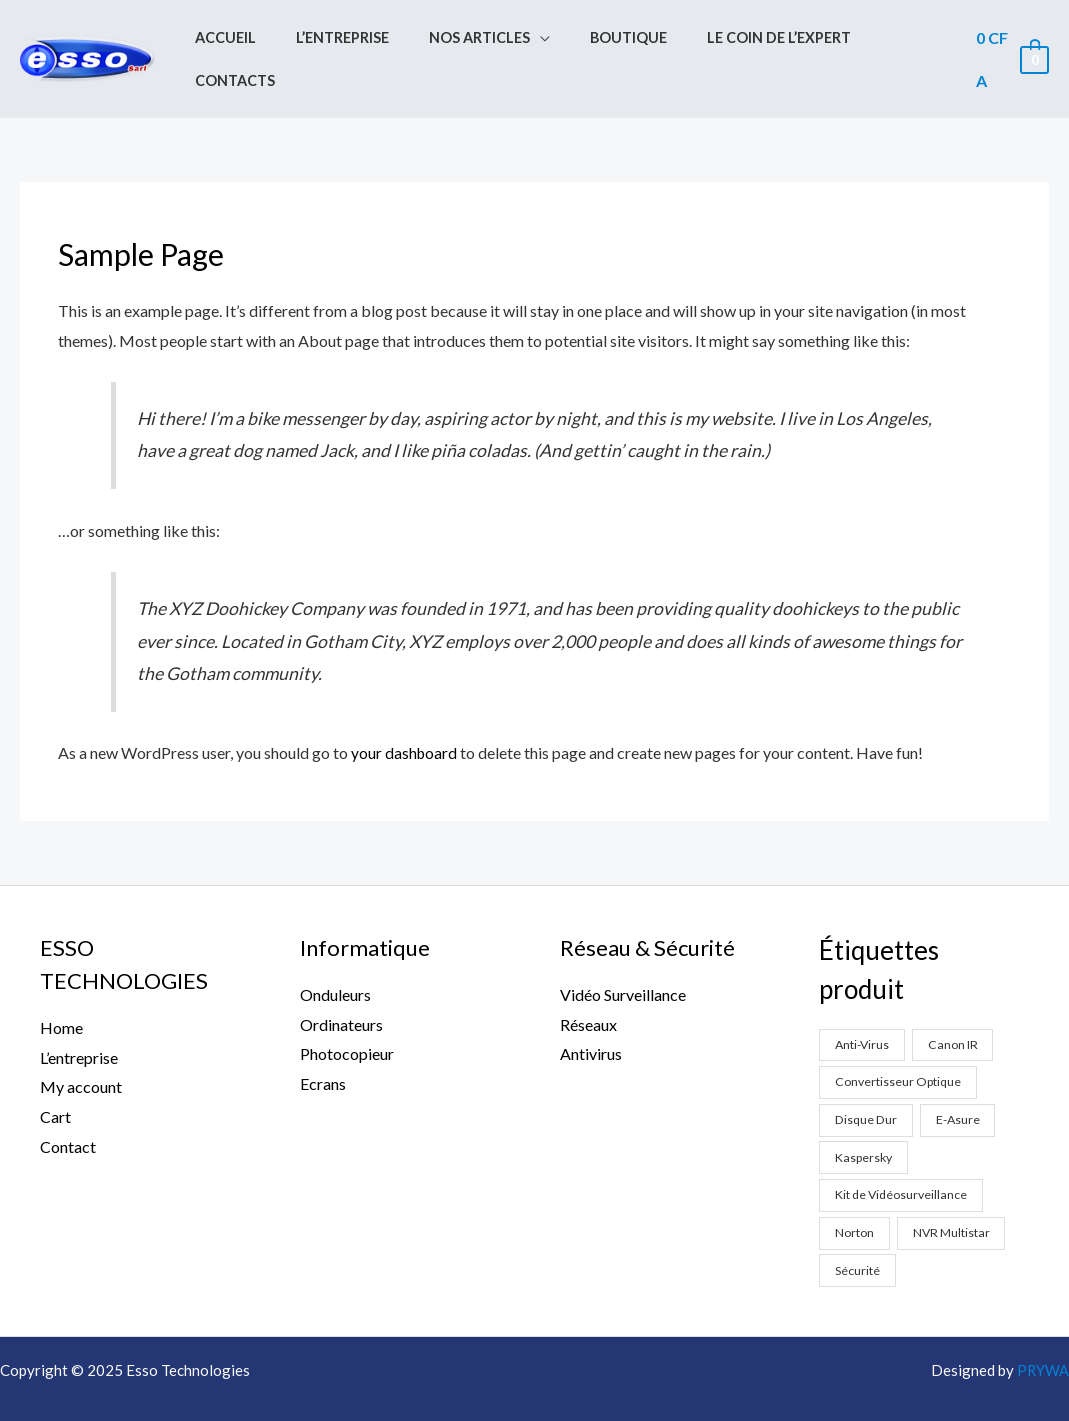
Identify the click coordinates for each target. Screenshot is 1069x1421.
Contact (68, 1108)
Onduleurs (335, 956)
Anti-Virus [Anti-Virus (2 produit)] (864, 1006)
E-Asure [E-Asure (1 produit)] (963, 1082)
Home (61, 989)
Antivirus (591, 1015)
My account (81, 1048)
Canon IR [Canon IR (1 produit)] (957, 1006)
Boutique (615, 40)
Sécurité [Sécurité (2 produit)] (858, 1234)
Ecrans (323, 1045)
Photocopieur (347, 1015)
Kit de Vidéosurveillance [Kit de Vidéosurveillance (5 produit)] (904, 1158)
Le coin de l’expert (755, 40)
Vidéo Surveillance (623, 956)
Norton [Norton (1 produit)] (855, 1196)
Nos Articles (477, 40)
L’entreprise (352, 40)
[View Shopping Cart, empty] (1009, 40)
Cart (55, 1078)
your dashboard (405, 714)
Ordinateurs (341, 985)
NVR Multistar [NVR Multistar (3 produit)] (953, 1196)
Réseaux (588, 985)
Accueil (246, 40)
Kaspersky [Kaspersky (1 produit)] (866, 1120)
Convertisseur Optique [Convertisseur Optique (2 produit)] (900, 1044)
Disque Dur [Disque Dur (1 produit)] (868, 1082)
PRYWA (1042, 1334)
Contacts (896, 40)
